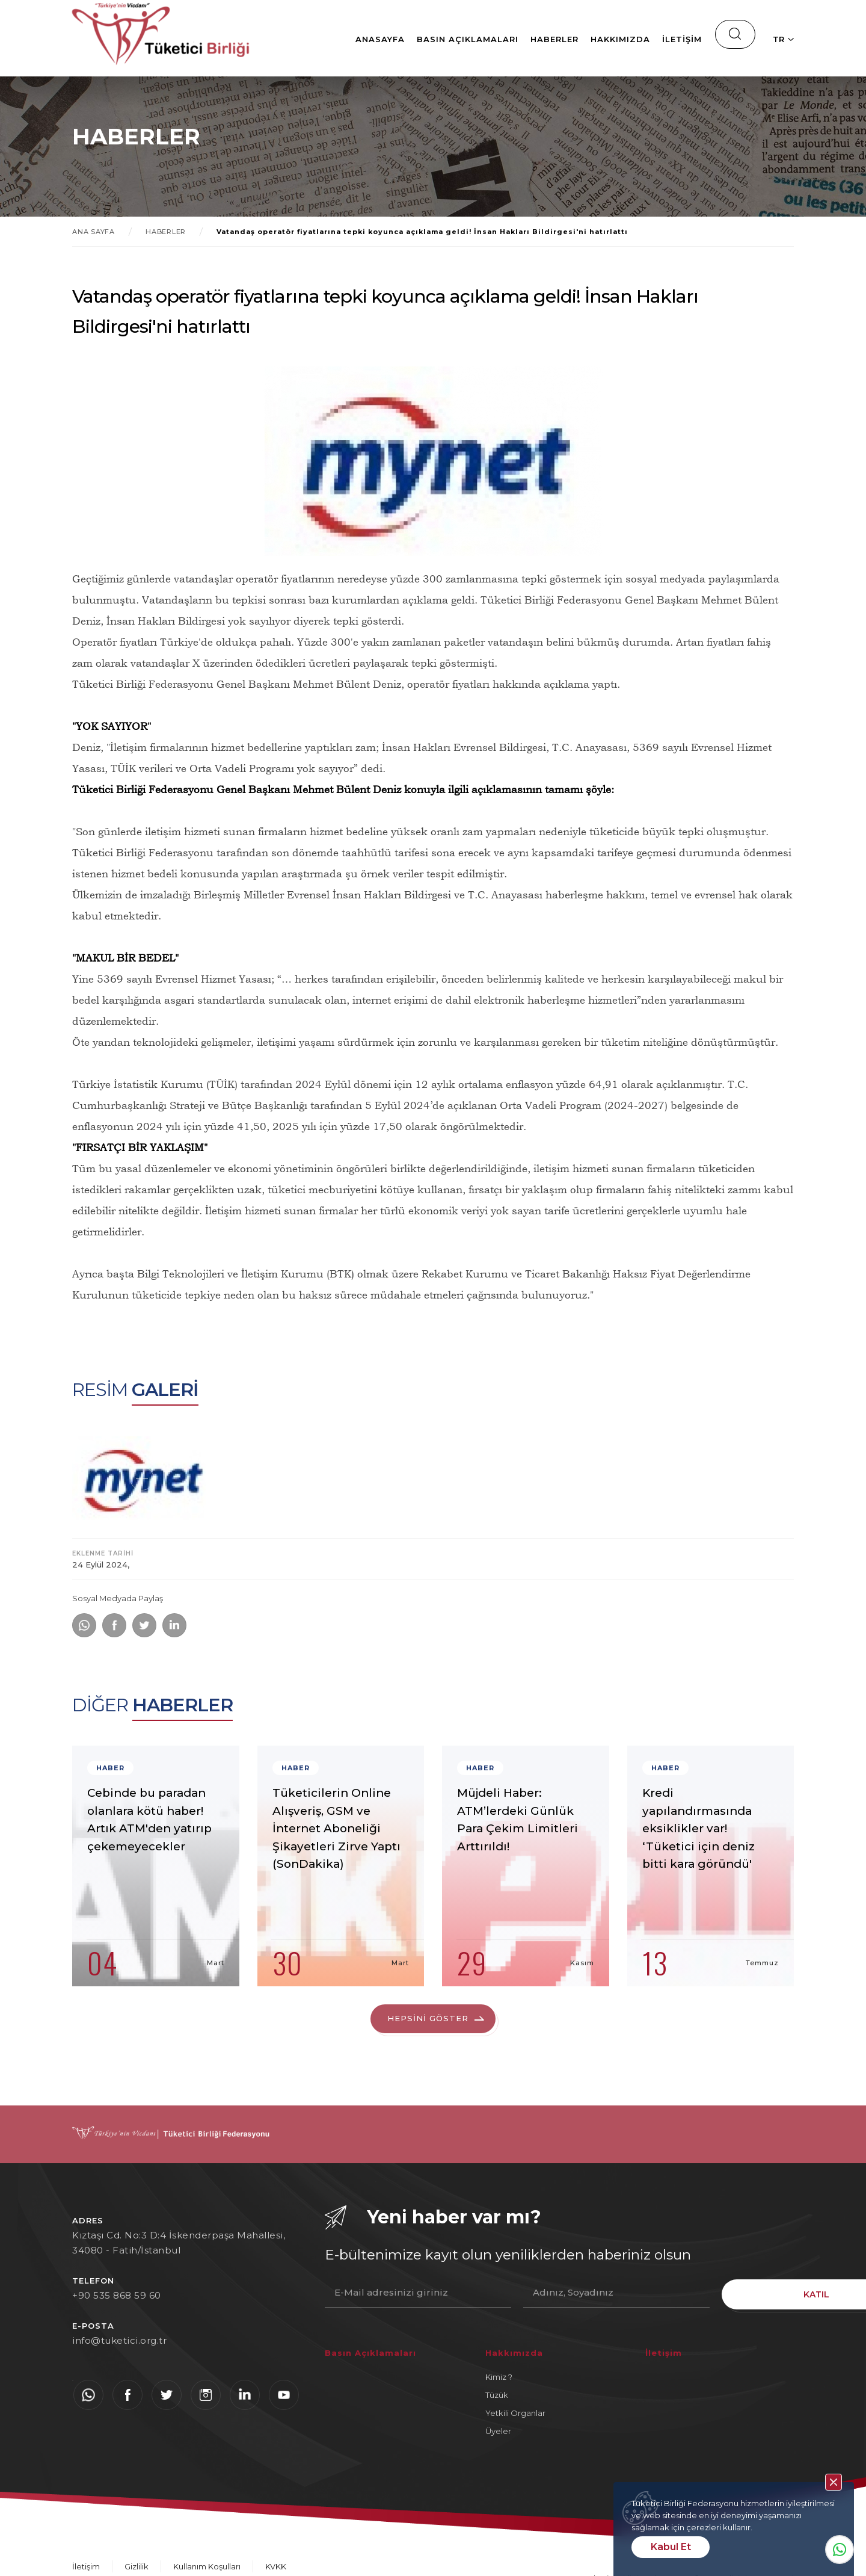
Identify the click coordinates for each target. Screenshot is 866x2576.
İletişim (637, 39)
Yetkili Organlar (515, 2414)
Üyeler (498, 2432)
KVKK (275, 2567)
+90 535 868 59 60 (116, 2296)
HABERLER (167, 231)
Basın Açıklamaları (423, 39)
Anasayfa (335, 39)
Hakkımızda (576, 39)
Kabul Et (671, 2547)
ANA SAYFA (94, 231)
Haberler (510, 39)
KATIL (758, 2293)
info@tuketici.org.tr (119, 2341)
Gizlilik (136, 2567)
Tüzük (496, 2396)
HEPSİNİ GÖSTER (428, 2019)
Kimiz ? (498, 2378)
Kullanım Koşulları (207, 2567)
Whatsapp (839, 2549)
